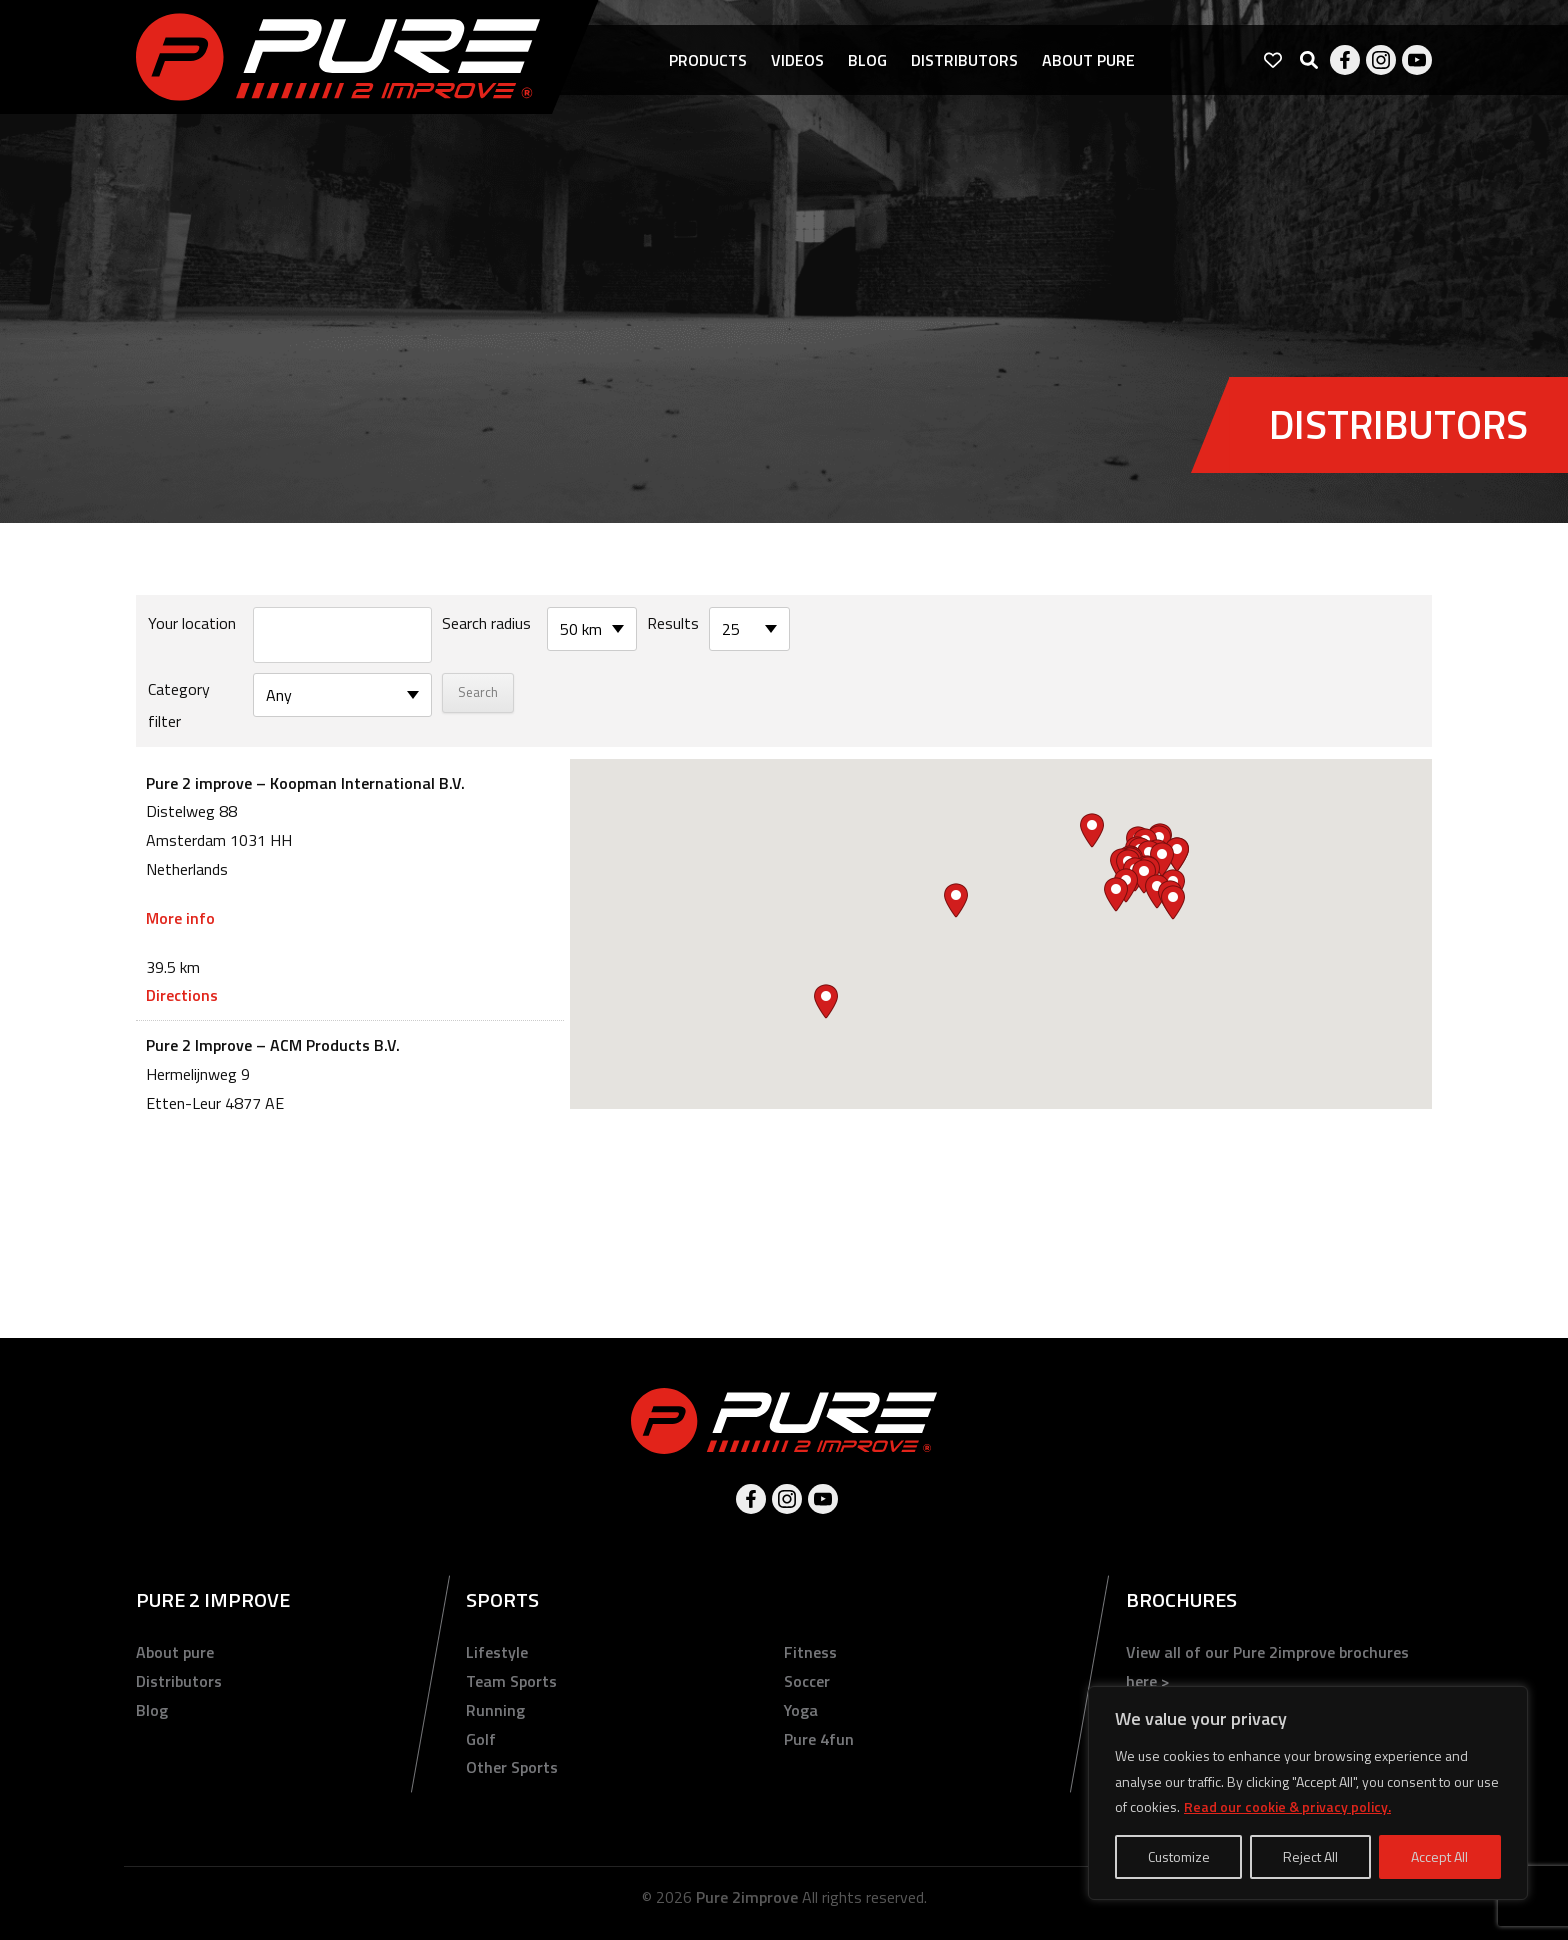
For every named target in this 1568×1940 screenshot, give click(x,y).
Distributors (964, 60)
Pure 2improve (747, 1897)
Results (673, 623)
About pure (1088, 60)
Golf (481, 1739)
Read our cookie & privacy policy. (1287, 1806)
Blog (867, 60)
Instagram (1381, 60)
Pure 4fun (819, 1739)
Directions (182, 995)
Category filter (179, 705)
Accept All (1439, 1856)
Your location (192, 623)
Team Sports (511, 1681)
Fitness (810, 1652)
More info (180, 918)
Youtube (1417, 60)
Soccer (807, 1681)
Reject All (1310, 1856)
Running (495, 1710)
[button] (1162, 859)
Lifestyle (497, 1652)
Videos (797, 60)
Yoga (801, 1710)
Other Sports (512, 1767)
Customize (1179, 1856)
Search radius (486, 623)
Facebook (1345, 60)
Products (708, 60)
